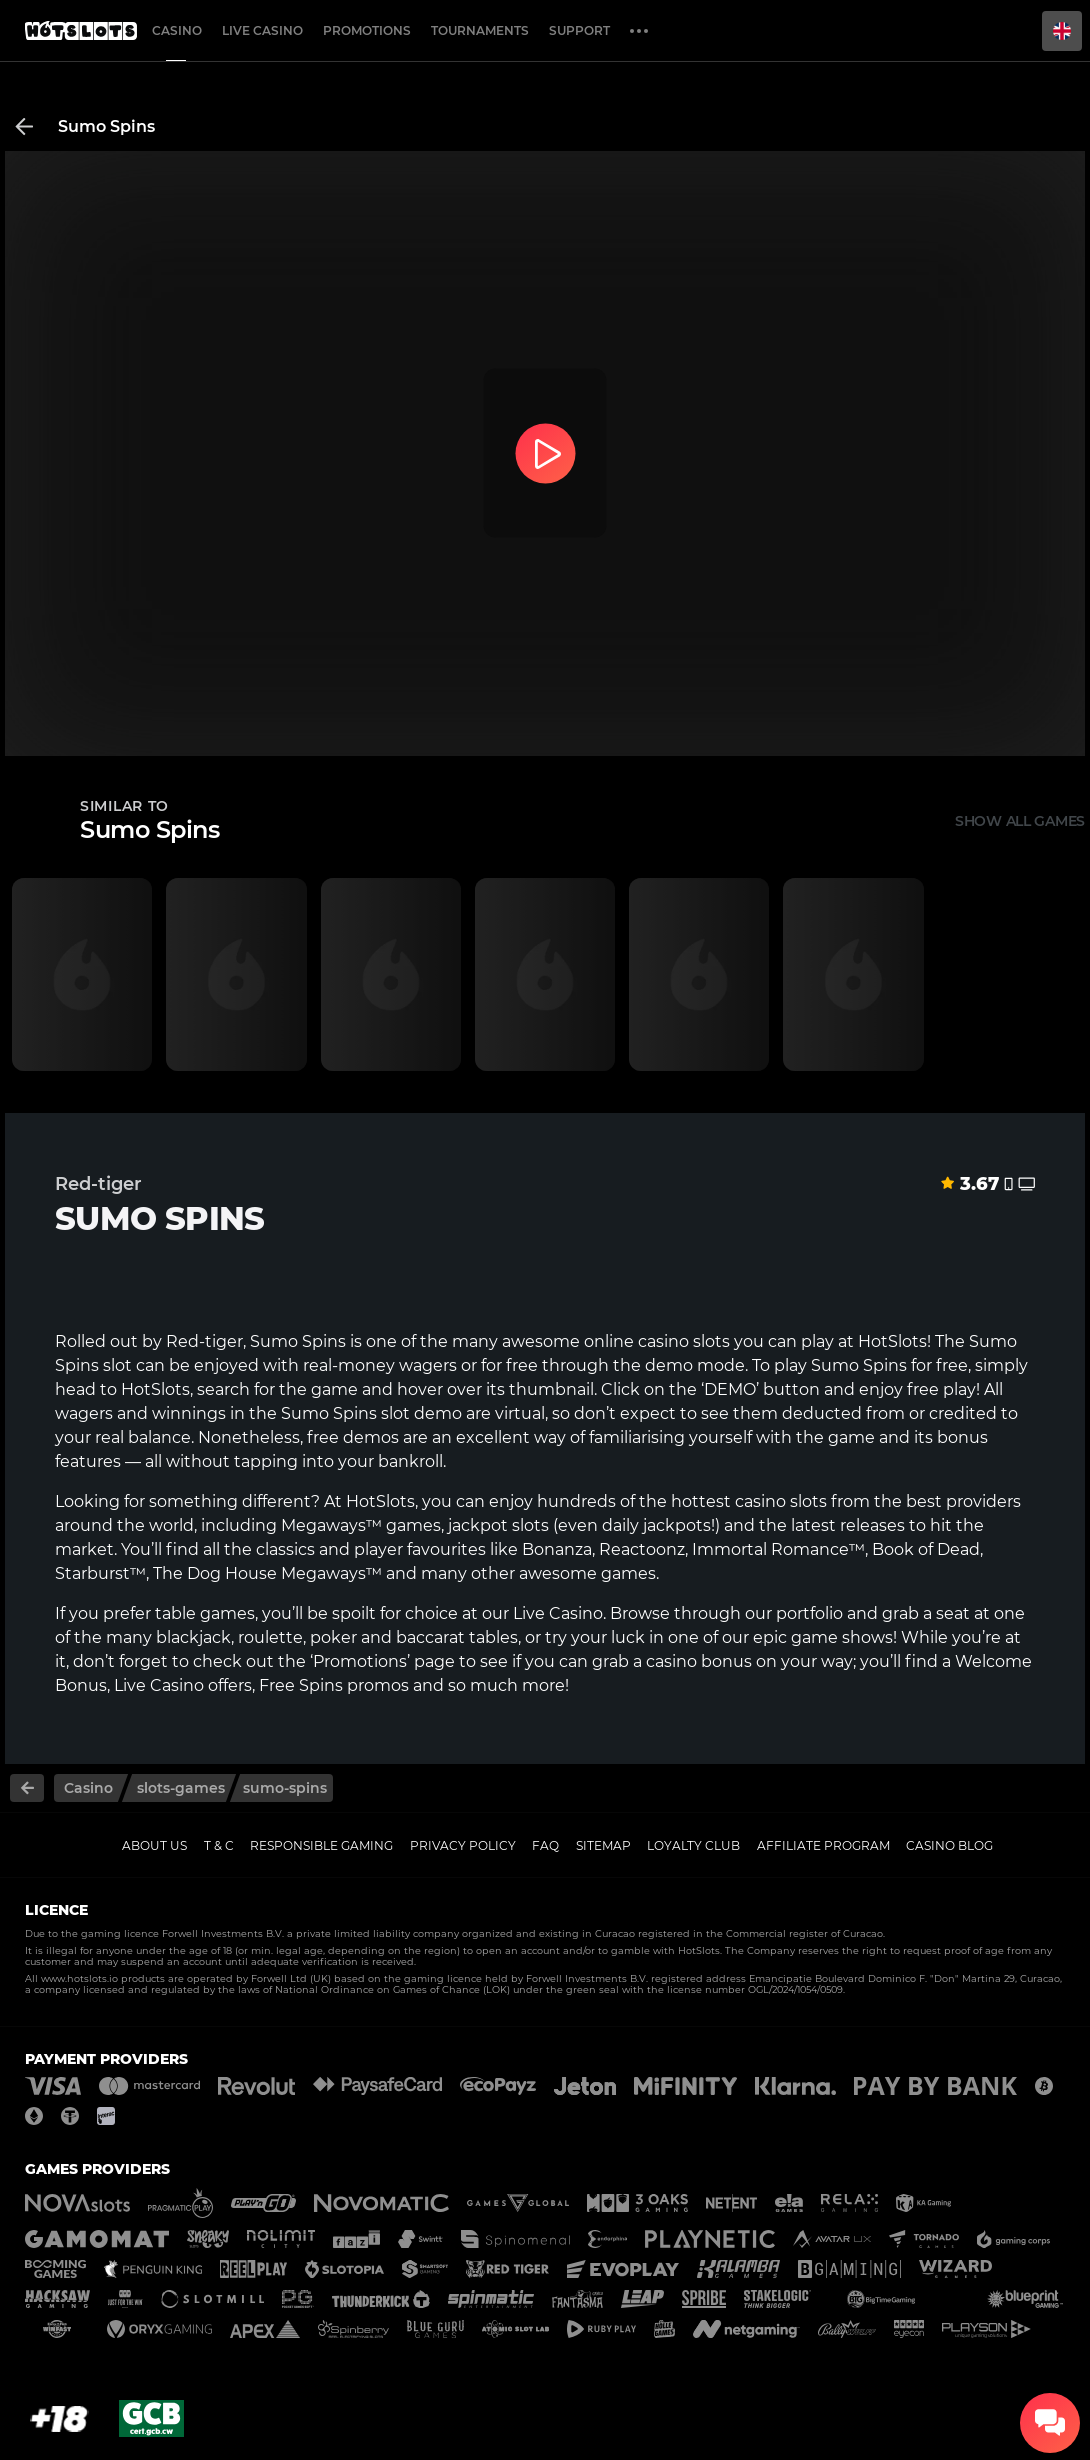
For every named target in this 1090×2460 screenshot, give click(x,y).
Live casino (262, 30)
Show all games (1020, 821)
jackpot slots (498, 1525)
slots (808, 1501)
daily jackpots (656, 1525)
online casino (636, 1341)
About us (154, 1845)
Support (579, 30)
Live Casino (558, 1613)
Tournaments (480, 30)
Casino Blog (949, 1845)
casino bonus (699, 1661)
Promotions (367, 30)
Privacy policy (463, 1845)
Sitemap (603, 1845)
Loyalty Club (693, 1845)
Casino (177, 30)
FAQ (545, 1845)
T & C (219, 1845)
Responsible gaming (321, 1845)
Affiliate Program (823, 1845)
